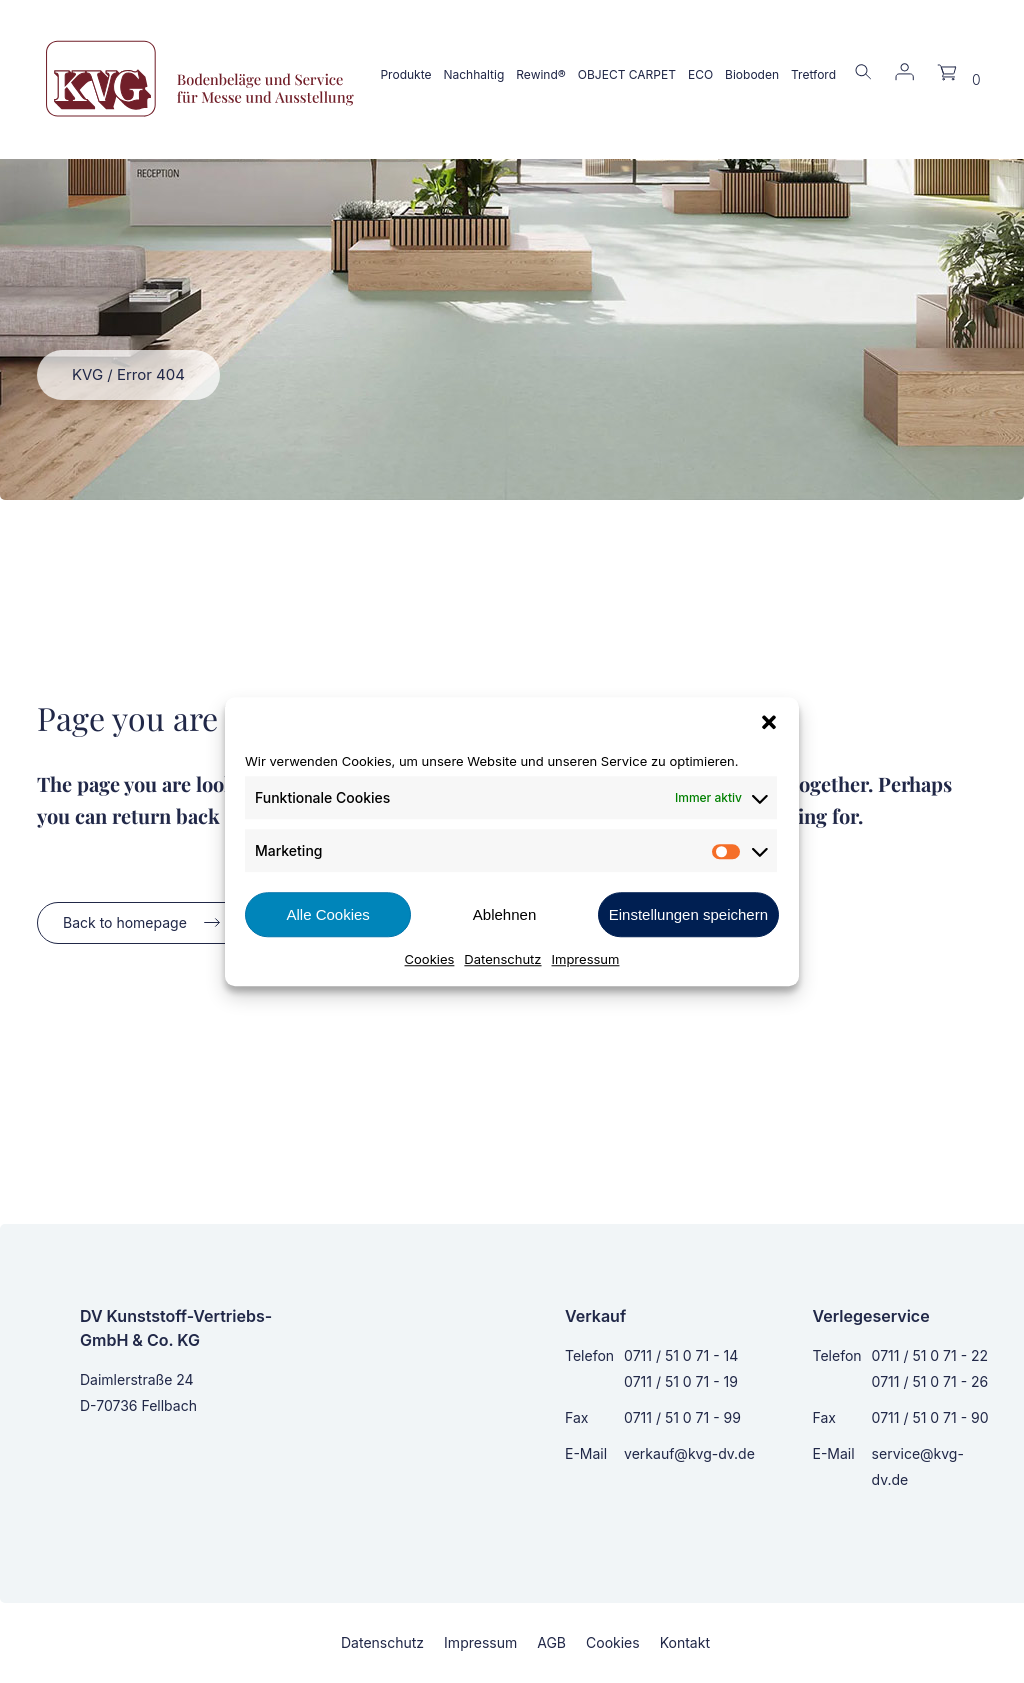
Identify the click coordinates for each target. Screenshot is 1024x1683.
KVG (87, 374)
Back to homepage (125, 922)
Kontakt (685, 1642)
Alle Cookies (327, 914)
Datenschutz (502, 959)
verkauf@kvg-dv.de (689, 1453)
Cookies (430, 959)
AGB (551, 1642)
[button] (769, 722)
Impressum (586, 959)
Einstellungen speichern (688, 914)
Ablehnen (504, 914)
